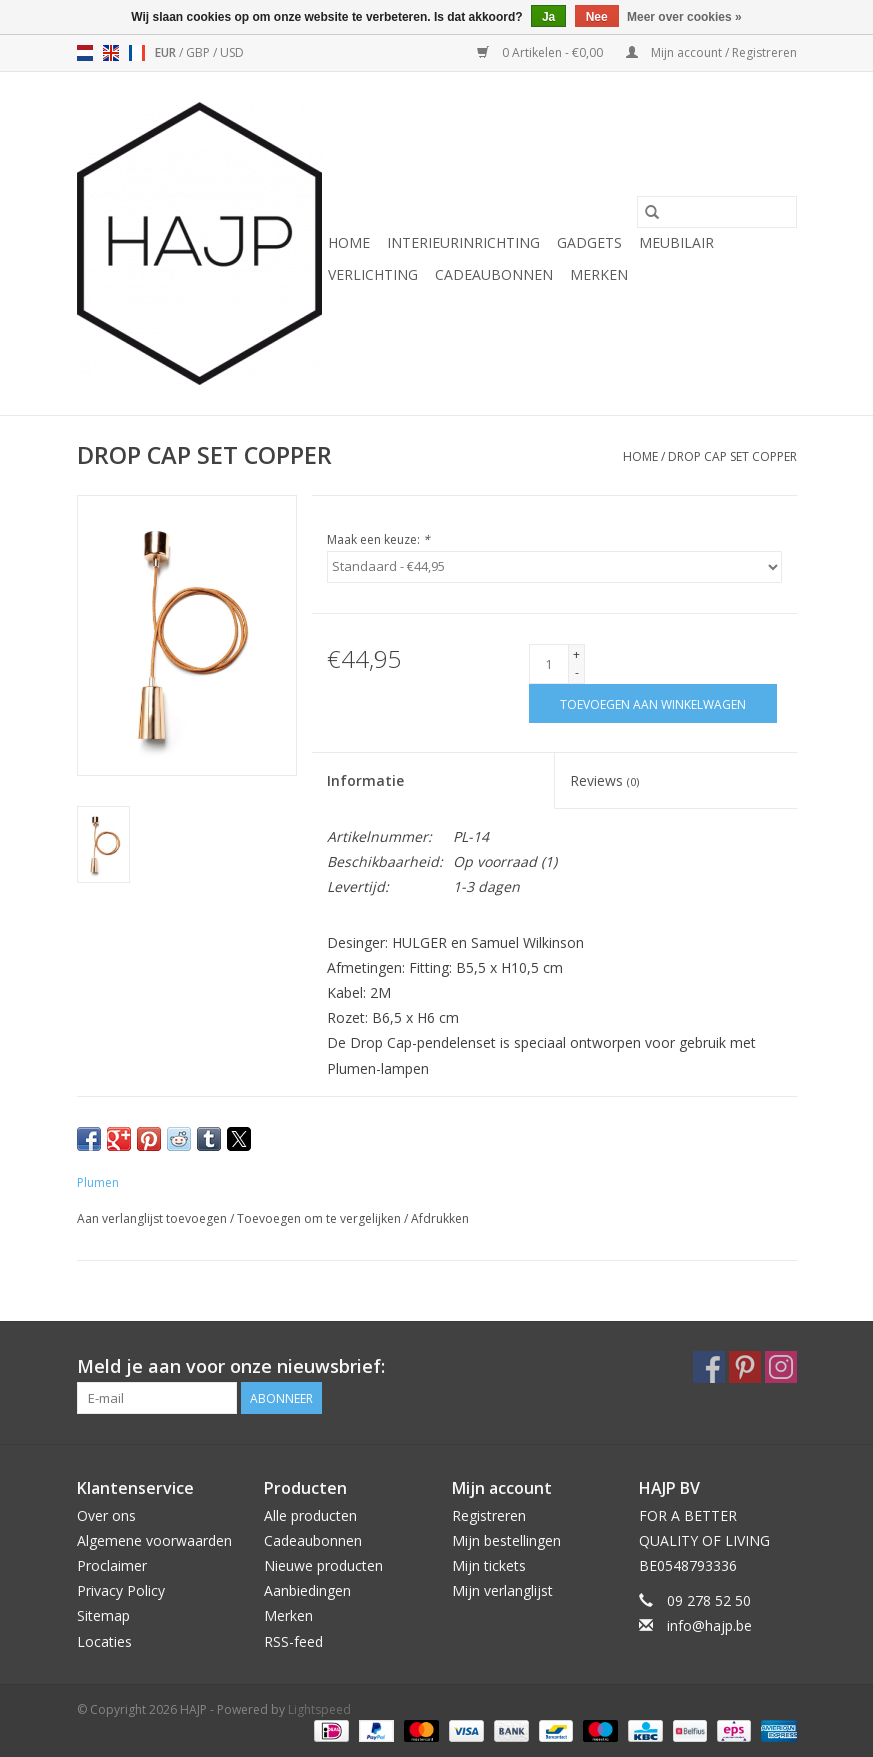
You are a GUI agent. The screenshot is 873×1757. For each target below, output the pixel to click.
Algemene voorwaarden (154, 1540)
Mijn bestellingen (506, 1540)
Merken (599, 274)
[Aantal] (549, 664)
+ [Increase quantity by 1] (576, 654)
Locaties (104, 1641)
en (111, 53)
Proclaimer (112, 1565)
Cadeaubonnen (494, 274)
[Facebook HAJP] (709, 1367)
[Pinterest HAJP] (745, 1367)
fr (137, 53)
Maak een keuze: (378, 539)
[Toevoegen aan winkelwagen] (653, 703)
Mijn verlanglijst (502, 1590)
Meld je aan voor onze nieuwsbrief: (231, 1366)
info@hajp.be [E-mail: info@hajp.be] (709, 1625)
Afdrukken (440, 1218)
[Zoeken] (717, 212)
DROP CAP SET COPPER (732, 456)
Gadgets (589, 242)
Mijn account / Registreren (711, 52)
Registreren (489, 1515)
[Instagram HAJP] (781, 1367)
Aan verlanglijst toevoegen (153, 1218)
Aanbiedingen (307, 1590)
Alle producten (310, 1515)
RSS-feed (293, 1641)
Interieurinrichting (463, 242)
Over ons (106, 1515)
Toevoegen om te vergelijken (320, 1218)
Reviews (604, 780)
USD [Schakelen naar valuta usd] (232, 52)
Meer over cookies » (684, 17)
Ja (548, 17)
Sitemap (103, 1615)
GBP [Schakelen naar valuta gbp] (199, 52)
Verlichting (373, 274)
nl (85, 53)
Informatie (365, 780)
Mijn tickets (489, 1565)
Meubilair (676, 242)
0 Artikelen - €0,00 (541, 52)
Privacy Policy (121, 1590)
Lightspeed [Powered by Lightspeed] (319, 1709)
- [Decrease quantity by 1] (577, 672)
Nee (597, 17)
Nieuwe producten (323, 1565)
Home (349, 242)
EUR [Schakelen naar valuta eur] (167, 52)
